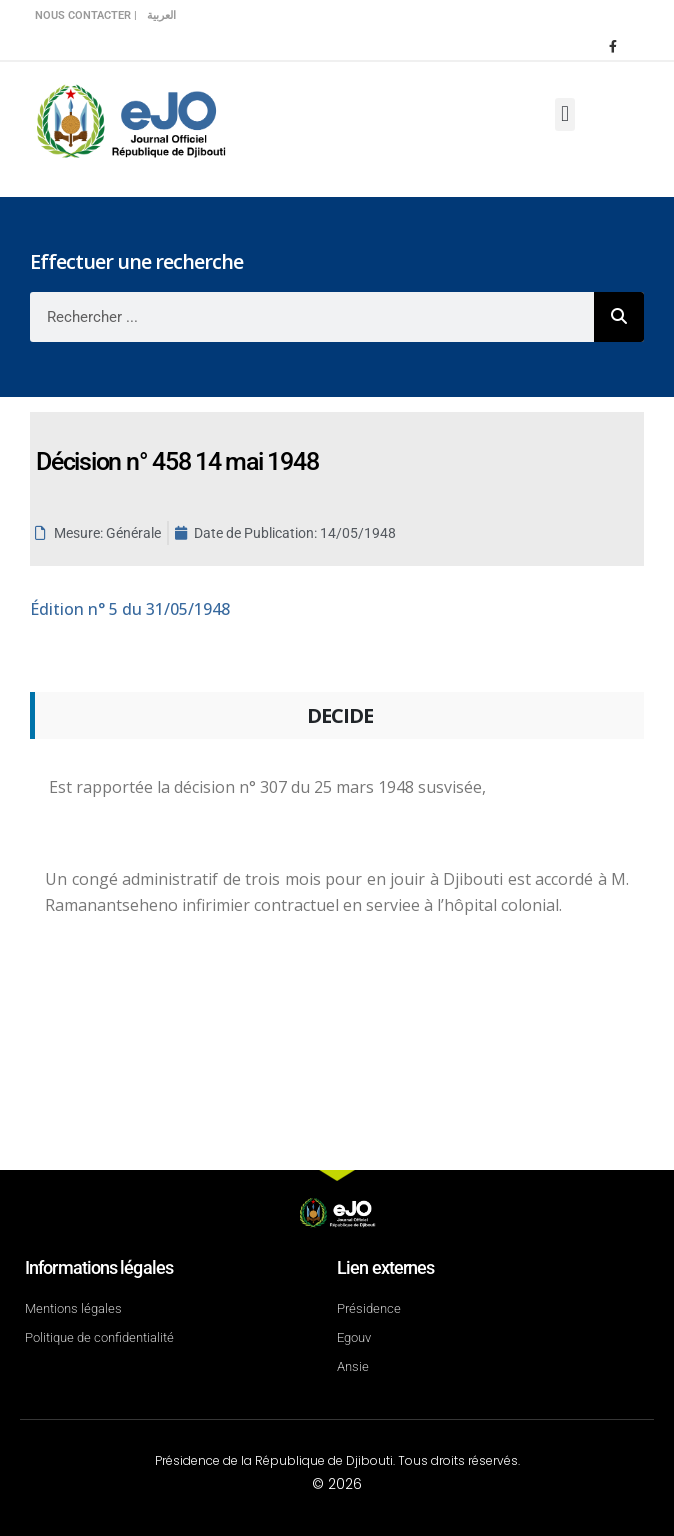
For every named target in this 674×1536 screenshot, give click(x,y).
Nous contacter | (86, 15)
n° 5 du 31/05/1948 (130, 609)
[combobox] (312, 317)
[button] (564, 114)
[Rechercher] (619, 317)
